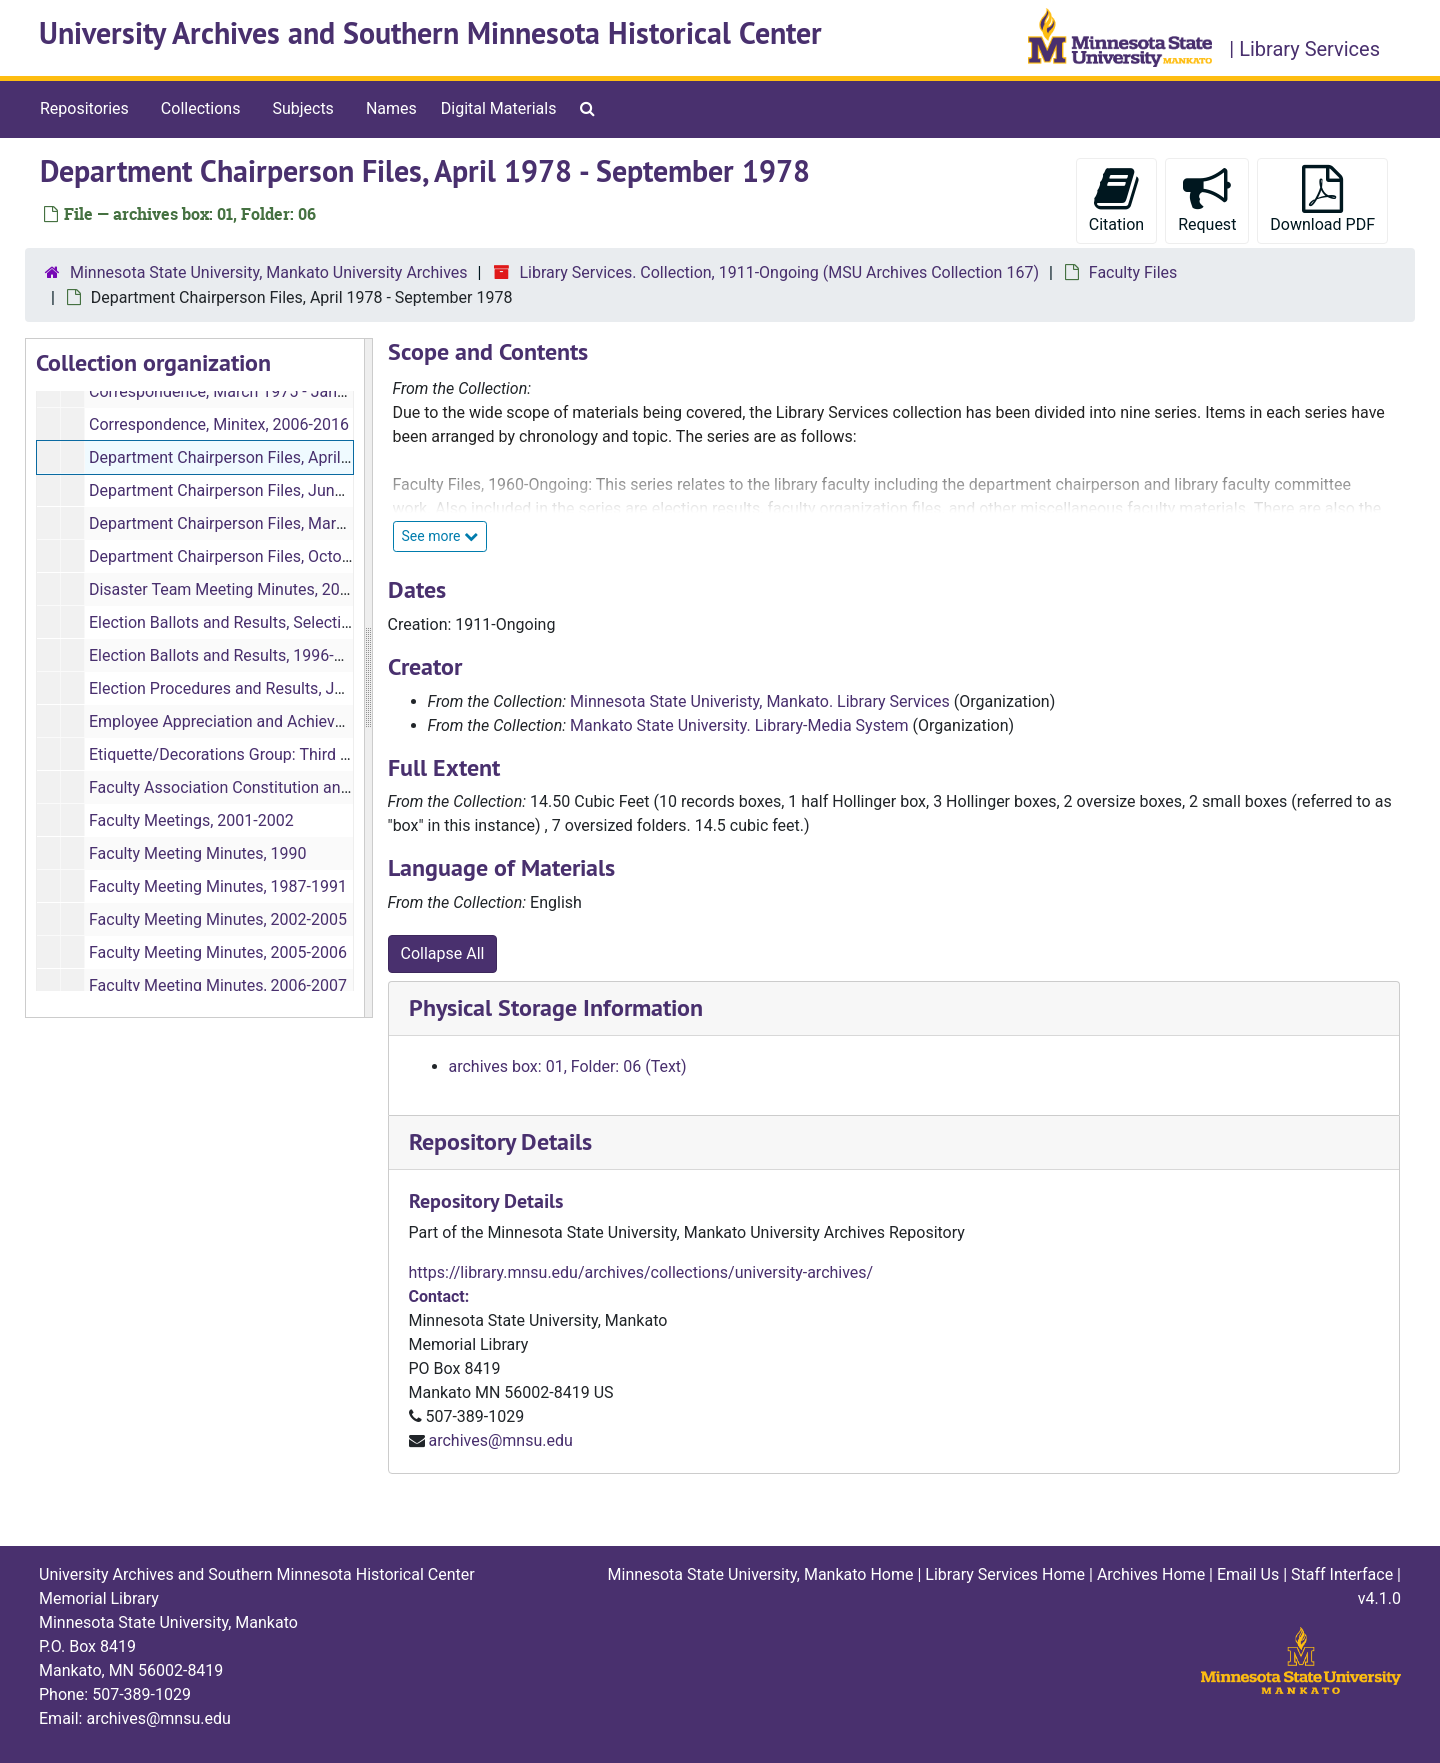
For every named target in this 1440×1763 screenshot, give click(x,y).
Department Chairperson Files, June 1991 (236, 490)
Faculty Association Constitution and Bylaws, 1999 (268, 787)
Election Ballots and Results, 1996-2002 (229, 655)
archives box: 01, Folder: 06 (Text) (568, 1066)
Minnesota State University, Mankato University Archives (269, 272)
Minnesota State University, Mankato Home (761, 1574)
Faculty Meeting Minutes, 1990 (198, 853)
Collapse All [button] (443, 953)
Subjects (302, 108)
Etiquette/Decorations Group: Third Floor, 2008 (253, 754)
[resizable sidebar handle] (368, 678)
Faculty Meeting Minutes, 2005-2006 (218, 952)
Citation (1116, 199)
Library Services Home (1005, 1574)
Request (1207, 199)
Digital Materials (499, 108)
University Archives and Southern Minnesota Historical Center (430, 33)
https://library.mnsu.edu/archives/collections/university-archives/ (641, 1272)
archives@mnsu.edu (500, 1440)
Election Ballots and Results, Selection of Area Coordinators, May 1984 (338, 622)
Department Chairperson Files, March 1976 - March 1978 (290, 523)
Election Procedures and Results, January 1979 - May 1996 (297, 688)
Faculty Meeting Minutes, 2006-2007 (218, 985)
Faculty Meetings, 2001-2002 (191, 820)
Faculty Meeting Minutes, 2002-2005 (218, 919)
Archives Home (1151, 1574)
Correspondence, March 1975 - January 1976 (248, 391)
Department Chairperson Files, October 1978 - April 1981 (289, 556)
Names (391, 108)
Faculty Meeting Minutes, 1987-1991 (218, 886)
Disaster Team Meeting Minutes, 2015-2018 (243, 589)
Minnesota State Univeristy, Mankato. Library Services (760, 701)
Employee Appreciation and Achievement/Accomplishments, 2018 (323, 721)
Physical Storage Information (556, 1007)
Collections (201, 108)
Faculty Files (1133, 272)
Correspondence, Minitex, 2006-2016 (219, 424)
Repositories (84, 108)
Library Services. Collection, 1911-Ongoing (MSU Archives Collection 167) (779, 272)
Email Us (1248, 1574)
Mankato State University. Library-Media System (739, 725)
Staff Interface (1342, 1574)
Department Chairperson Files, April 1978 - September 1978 (300, 457)
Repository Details (500, 1141)
